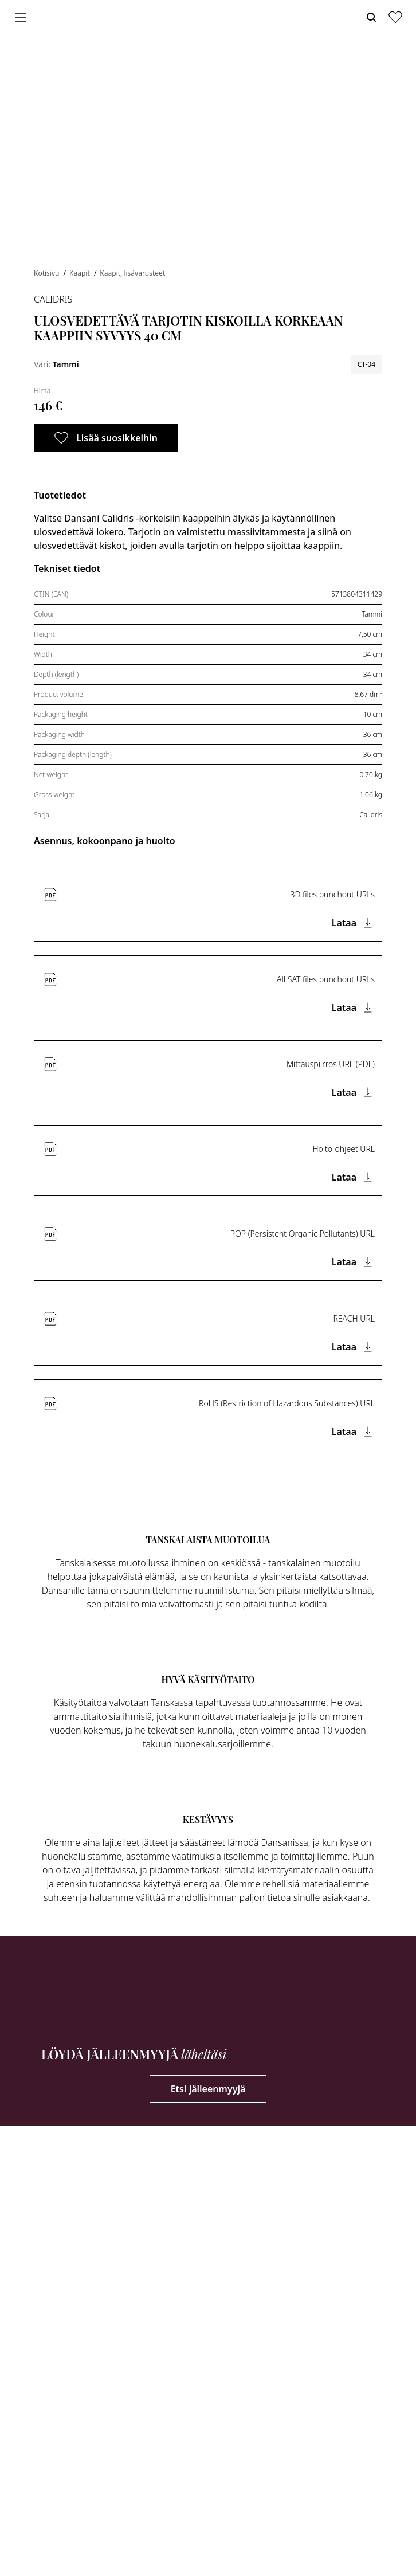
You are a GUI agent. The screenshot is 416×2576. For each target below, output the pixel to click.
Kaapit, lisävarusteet (132, 273)
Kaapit (80, 273)
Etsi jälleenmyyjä (208, 2089)
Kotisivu (47, 273)
